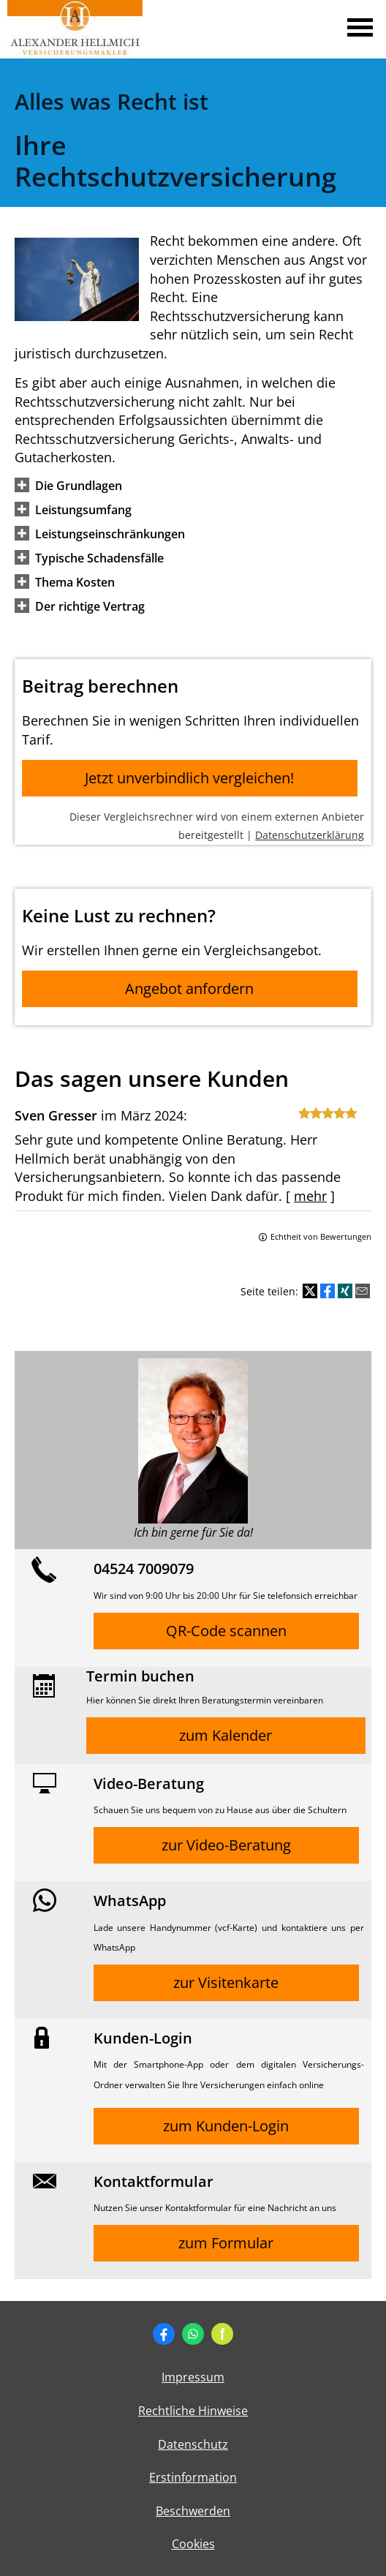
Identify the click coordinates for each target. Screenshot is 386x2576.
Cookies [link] (193, 2544)
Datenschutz (193, 2444)
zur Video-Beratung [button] (226, 1845)
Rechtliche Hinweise (193, 2411)
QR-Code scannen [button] (226, 1631)
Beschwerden (193, 2511)
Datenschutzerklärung (309, 835)
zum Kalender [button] (225, 1735)
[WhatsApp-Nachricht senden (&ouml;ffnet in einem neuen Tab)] (193, 2334)
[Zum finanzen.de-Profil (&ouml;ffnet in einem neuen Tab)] (222, 2334)
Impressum (193, 2377)
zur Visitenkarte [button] (226, 1982)
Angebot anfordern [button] (189, 988)
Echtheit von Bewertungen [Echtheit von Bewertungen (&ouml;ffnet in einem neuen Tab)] (320, 1236)
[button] (78, 485)
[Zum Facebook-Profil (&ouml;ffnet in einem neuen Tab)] (164, 2334)
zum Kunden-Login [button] (226, 2126)
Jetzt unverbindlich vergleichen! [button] (189, 778)
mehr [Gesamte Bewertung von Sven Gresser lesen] (310, 1196)
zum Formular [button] (225, 2243)
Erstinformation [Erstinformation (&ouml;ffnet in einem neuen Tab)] (193, 2477)
